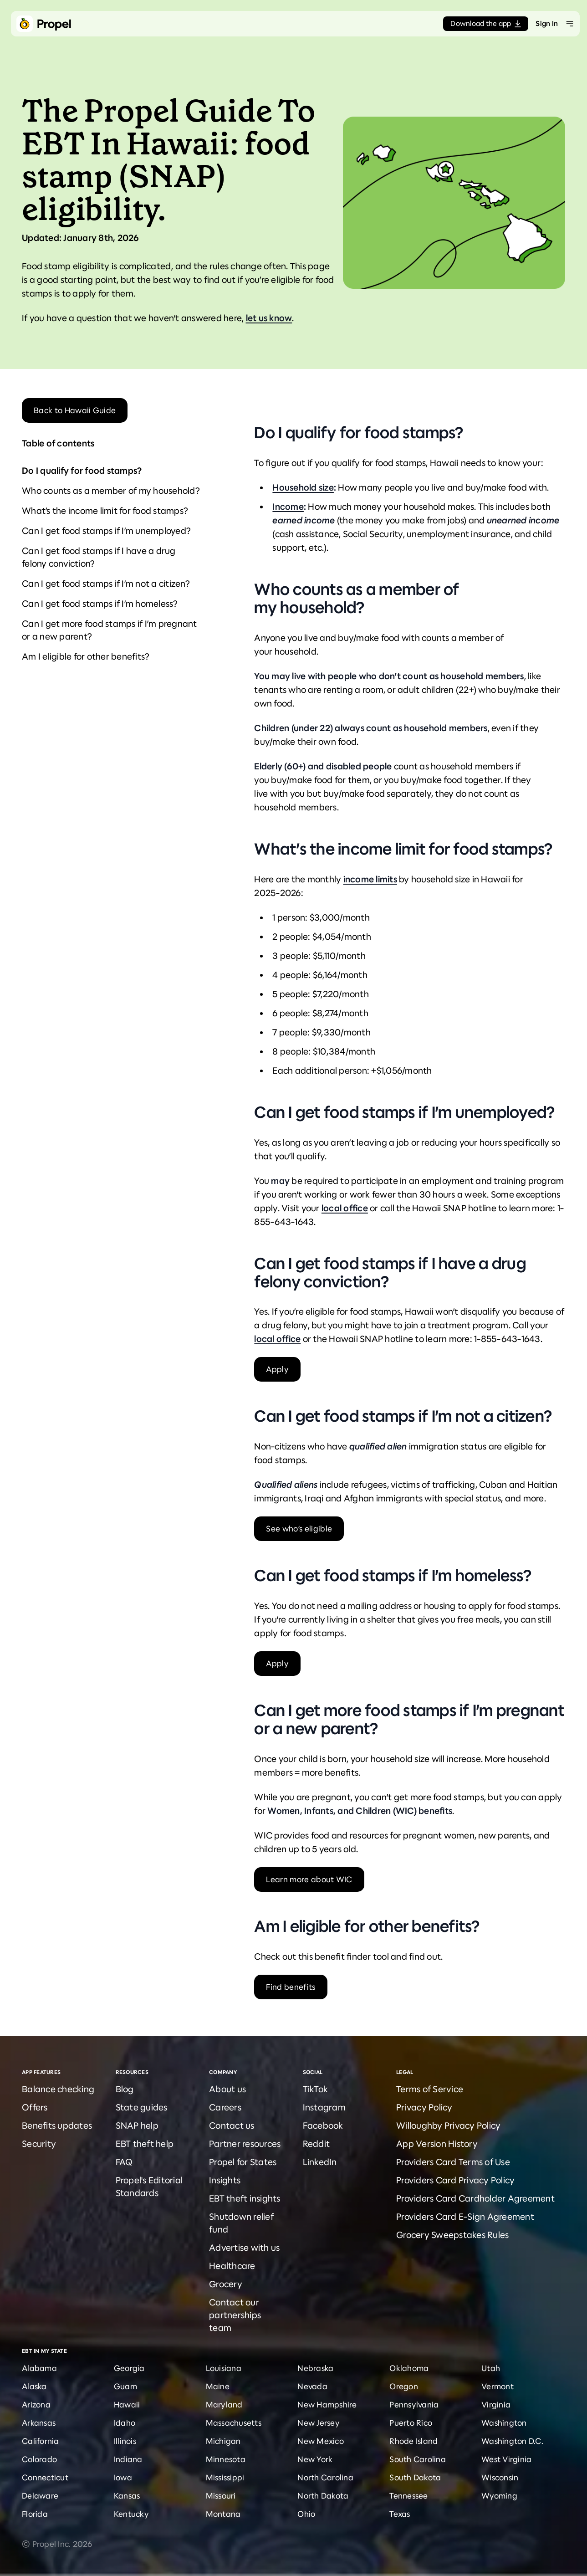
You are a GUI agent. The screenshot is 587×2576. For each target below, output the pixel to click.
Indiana (128, 2459)
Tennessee (408, 2496)
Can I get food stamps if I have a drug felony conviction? (99, 557)
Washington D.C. (512, 2441)
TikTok (315, 2089)
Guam (125, 2386)
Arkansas (39, 2423)
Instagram (324, 2107)
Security (39, 2144)
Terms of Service (429, 2089)
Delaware (40, 2496)
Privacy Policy (424, 2107)
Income (288, 506)
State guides (142, 2107)
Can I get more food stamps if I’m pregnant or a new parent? (109, 630)
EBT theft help (145, 2144)
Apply (277, 1369)
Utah (490, 2368)
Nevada (312, 2386)
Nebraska (315, 2368)
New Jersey (318, 2423)
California (40, 2441)
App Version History (437, 2144)
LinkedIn (320, 2162)
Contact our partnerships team (235, 2315)
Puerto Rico (410, 2423)
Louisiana (223, 2368)
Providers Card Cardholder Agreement (475, 2198)
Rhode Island (413, 2441)
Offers (35, 2107)
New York (314, 2459)
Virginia (495, 2405)
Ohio (306, 2514)
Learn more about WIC (309, 1879)
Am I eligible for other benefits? (85, 656)
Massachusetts (233, 2423)
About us (227, 2089)
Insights (224, 2180)
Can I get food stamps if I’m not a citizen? (106, 583)
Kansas (127, 2496)
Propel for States (242, 2162)
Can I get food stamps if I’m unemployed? (106, 531)
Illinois (125, 2441)
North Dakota (322, 2496)
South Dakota (415, 2478)
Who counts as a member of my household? (111, 491)
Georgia (129, 2368)
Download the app (485, 23)
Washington (504, 2423)
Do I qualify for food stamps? (82, 470)
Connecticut (45, 2478)
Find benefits (290, 1987)
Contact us (232, 2125)
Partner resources (245, 2144)
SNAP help (137, 2125)
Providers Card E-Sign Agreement (465, 2217)
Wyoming (499, 2496)
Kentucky (131, 2514)
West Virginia (506, 2459)
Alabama (39, 2368)
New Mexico (320, 2441)
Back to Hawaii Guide (75, 410)
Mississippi (225, 2478)
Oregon (403, 2386)
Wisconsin (499, 2478)
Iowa (123, 2478)
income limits (370, 879)
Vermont (497, 2386)
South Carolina (417, 2459)
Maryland (224, 2405)
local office (345, 1208)
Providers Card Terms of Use (453, 2162)
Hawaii (127, 2405)
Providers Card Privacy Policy (455, 2180)
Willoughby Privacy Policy (448, 2125)
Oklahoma (409, 2368)
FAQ (124, 2162)
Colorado (39, 2459)
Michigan (223, 2441)
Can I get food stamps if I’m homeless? (100, 603)
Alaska (34, 2386)
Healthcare (232, 2266)
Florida (35, 2514)
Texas (399, 2514)
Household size (303, 487)
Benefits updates (57, 2125)
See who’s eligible (299, 1529)
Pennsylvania (414, 2405)
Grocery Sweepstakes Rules (452, 2235)
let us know (269, 318)
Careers (225, 2107)
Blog (125, 2089)
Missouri (221, 2496)
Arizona (36, 2405)
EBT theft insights (245, 2198)
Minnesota (225, 2459)
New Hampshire (327, 2405)
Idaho (124, 2423)
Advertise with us (244, 2247)
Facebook (323, 2125)
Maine (218, 2386)
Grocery (225, 2284)
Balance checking (58, 2089)
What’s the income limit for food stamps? (105, 511)
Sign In (547, 23)
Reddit (316, 2144)
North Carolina (325, 2478)
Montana (223, 2514)
